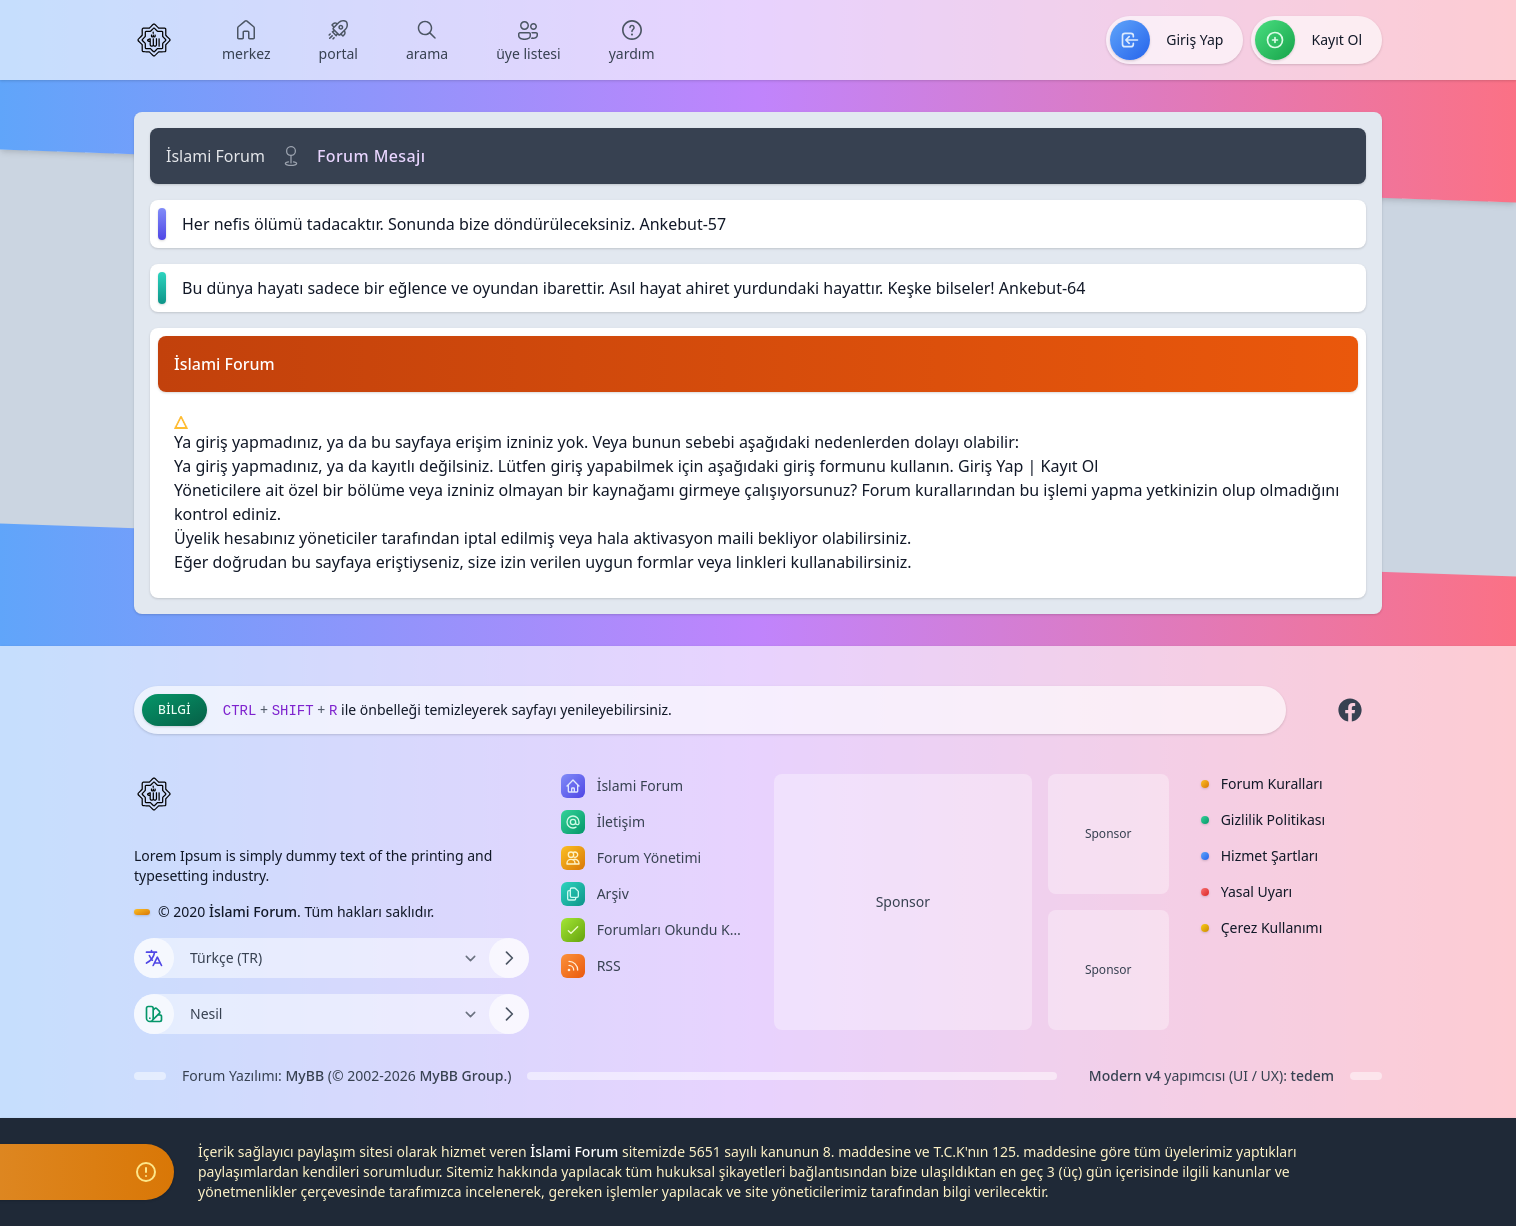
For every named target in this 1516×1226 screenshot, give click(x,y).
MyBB (305, 1075)
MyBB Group (461, 1075)
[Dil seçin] (154, 958)
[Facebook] (1350, 710)
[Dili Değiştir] (331, 958)
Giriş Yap (990, 466)
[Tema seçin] (154, 1014)
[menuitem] (246, 40)
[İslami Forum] (154, 40)
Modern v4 (1125, 1075)
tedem (1312, 1075)
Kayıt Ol (1070, 466)
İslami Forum (215, 156)
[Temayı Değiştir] (331, 1014)
